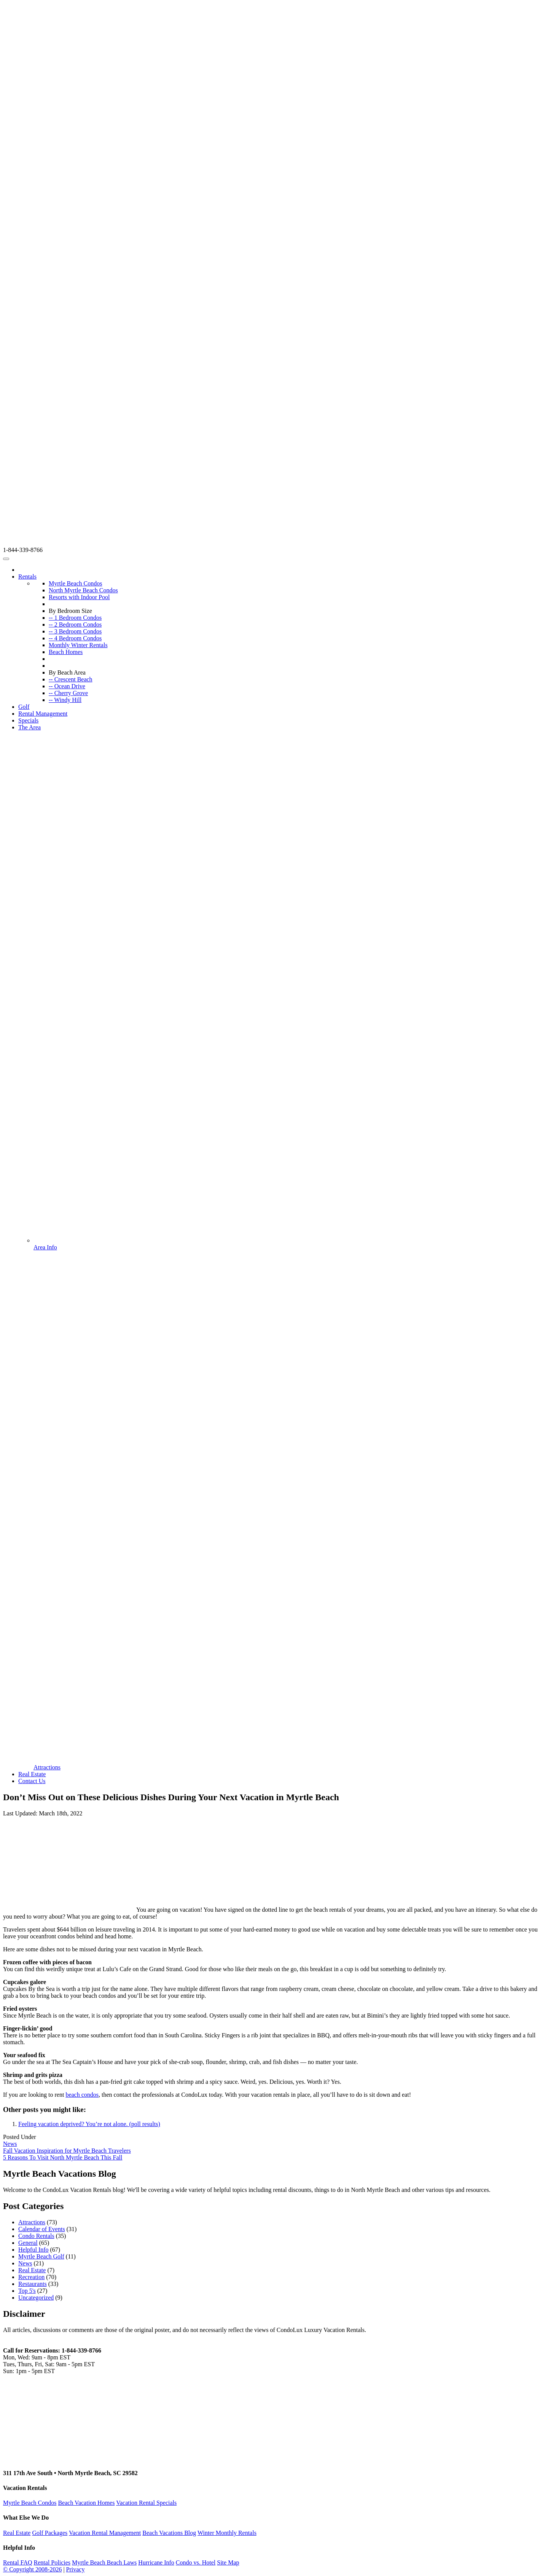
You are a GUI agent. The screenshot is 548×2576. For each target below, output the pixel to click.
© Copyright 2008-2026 (32, 2569)
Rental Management (42, 713)
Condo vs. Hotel (195, 2562)
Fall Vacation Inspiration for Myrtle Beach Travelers (67, 2150)
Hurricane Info (156, 2562)
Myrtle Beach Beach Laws (104, 2562)
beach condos (82, 2094)
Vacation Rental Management (105, 2533)
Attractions (31, 2222)
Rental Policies (52, 2562)
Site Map (228, 2562)
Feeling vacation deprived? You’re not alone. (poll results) (89, 2124)
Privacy (75, 2569)
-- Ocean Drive (67, 686)
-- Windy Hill (65, 700)
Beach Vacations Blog (169, 2533)
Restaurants (32, 2284)
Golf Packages (49, 2533)
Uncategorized (36, 2297)
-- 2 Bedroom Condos (75, 624)
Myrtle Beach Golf (41, 2256)
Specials (28, 720)
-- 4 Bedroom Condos (75, 638)
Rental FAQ (17, 2562)
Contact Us (32, 1781)
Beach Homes (66, 652)
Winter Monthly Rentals (227, 2533)
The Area (29, 727)
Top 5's (27, 2290)
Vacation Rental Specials (146, 2502)
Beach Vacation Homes (86, 2502)
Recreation (31, 2277)
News (10, 2144)
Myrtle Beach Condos (75, 583)
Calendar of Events (41, 2229)
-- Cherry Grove (68, 693)
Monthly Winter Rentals (78, 645)
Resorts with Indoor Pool (79, 597)
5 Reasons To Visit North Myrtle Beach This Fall (62, 2157)
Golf (23, 706)
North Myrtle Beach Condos (83, 590)
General (28, 2242)
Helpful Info (33, 2249)
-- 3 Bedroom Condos (75, 631)
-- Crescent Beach (70, 679)
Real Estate (32, 1774)
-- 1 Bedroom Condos (75, 617)
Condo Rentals (36, 2236)
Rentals (27, 576)
